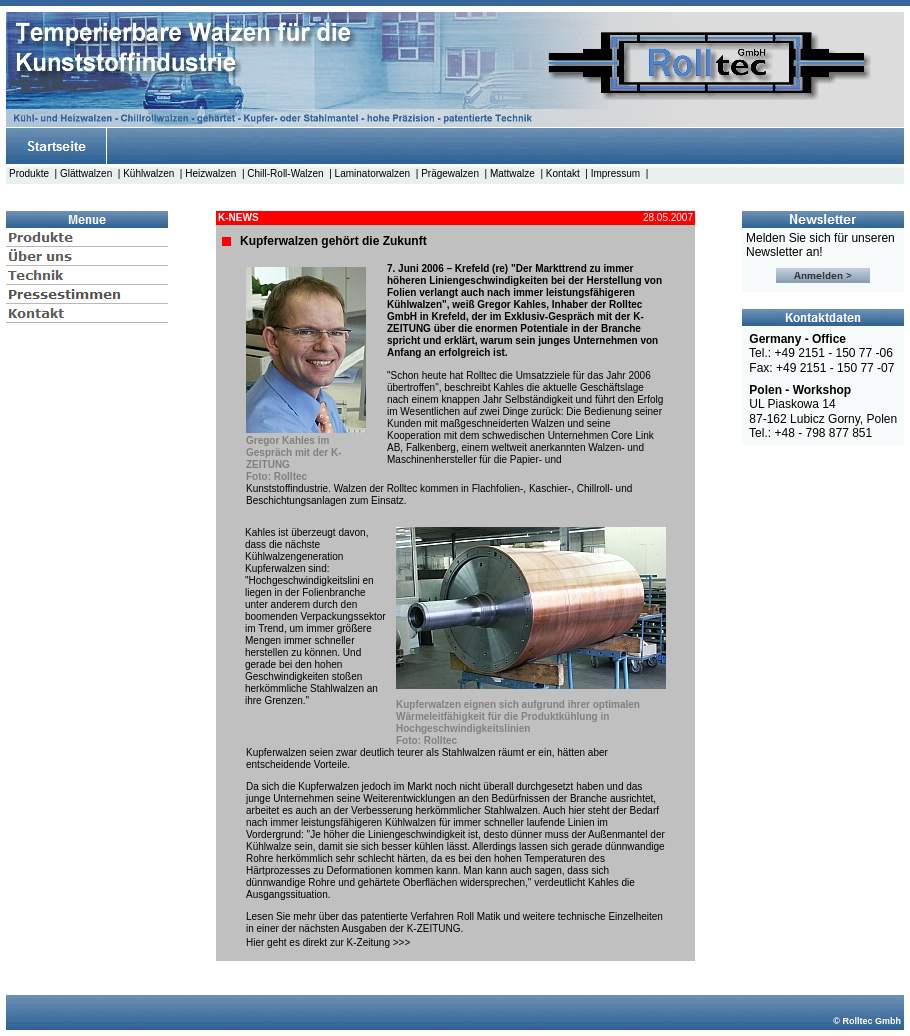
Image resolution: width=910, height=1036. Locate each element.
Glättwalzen (86, 173)
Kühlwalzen (148, 173)
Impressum (615, 173)
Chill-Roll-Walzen (285, 173)
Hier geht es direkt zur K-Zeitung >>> (328, 942)
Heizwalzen (210, 173)
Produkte (29, 173)
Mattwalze (512, 173)
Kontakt (563, 173)
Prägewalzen (450, 173)
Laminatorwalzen (373, 173)
